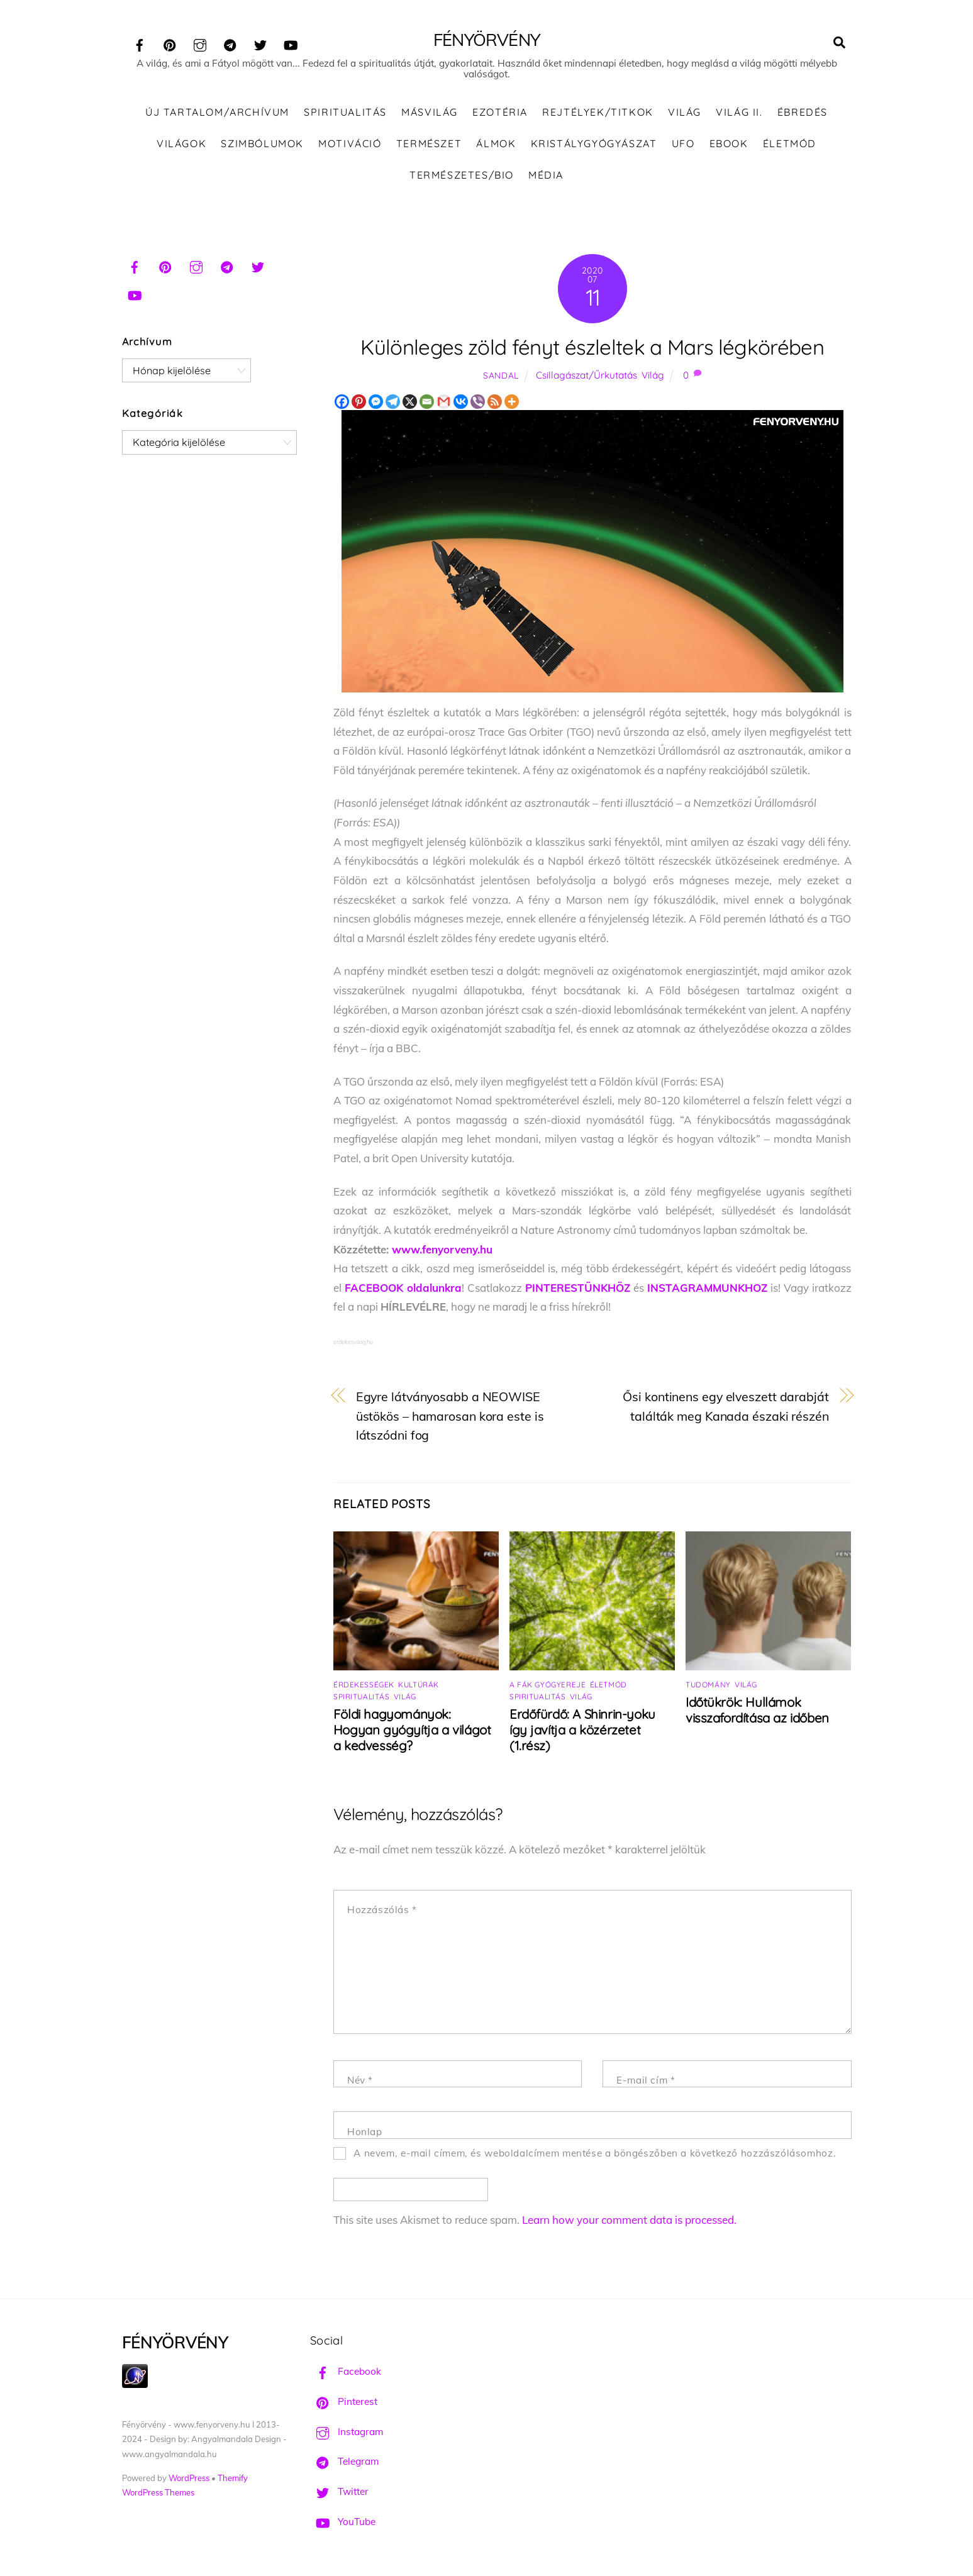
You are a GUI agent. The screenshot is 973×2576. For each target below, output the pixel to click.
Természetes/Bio (461, 175)
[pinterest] (169, 43)
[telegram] (230, 43)
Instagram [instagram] (346, 2432)
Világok (181, 144)
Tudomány (708, 1685)
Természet (429, 144)
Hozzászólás (382, 1910)
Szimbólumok (262, 144)
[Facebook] (342, 402)
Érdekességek (363, 1685)
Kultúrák (418, 1685)
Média (546, 175)
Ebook (728, 144)
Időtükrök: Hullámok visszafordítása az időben (757, 1710)
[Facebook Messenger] (376, 402)
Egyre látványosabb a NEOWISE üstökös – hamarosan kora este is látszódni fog (450, 1416)
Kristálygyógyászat (594, 144)
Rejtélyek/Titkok (597, 113)
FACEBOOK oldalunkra (403, 1288)
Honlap (364, 2132)
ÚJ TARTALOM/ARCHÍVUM (217, 113)
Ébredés (802, 113)
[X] (410, 402)
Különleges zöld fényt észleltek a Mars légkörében (592, 347)
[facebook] (139, 43)
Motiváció (349, 144)
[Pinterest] (359, 402)
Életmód (789, 144)
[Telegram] (393, 402)
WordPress (189, 2478)
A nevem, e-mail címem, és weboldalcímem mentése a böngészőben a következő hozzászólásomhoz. (594, 2154)
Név (360, 2081)
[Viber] (477, 402)
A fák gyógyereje (547, 1685)
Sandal (501, 375)
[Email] (427, 402)
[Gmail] (443, 402)
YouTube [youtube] (342, 2522)
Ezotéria (500, 113)
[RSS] (494, 402)
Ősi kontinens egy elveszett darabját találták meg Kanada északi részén (725, 1406)
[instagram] (200, 43)
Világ (684, 113)
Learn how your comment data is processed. (629, 2220)
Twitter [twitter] (339, 2492)
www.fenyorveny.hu (442, 1250)
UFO (683, 144)
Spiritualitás (345, 113)
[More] (511, 402)
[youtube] (290, 43)
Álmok (496, 144)
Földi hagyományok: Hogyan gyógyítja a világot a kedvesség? (412, 1730)
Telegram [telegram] (344, 2462)
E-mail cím (645, 2081)
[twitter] (260, 43)
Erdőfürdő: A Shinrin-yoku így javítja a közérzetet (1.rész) (582, 1730)
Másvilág (429, 113)
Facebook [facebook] (345, 2373)
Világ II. (739, 113)
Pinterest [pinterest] (343, 2402)
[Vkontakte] (460, 402)
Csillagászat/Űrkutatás (586, 376)
